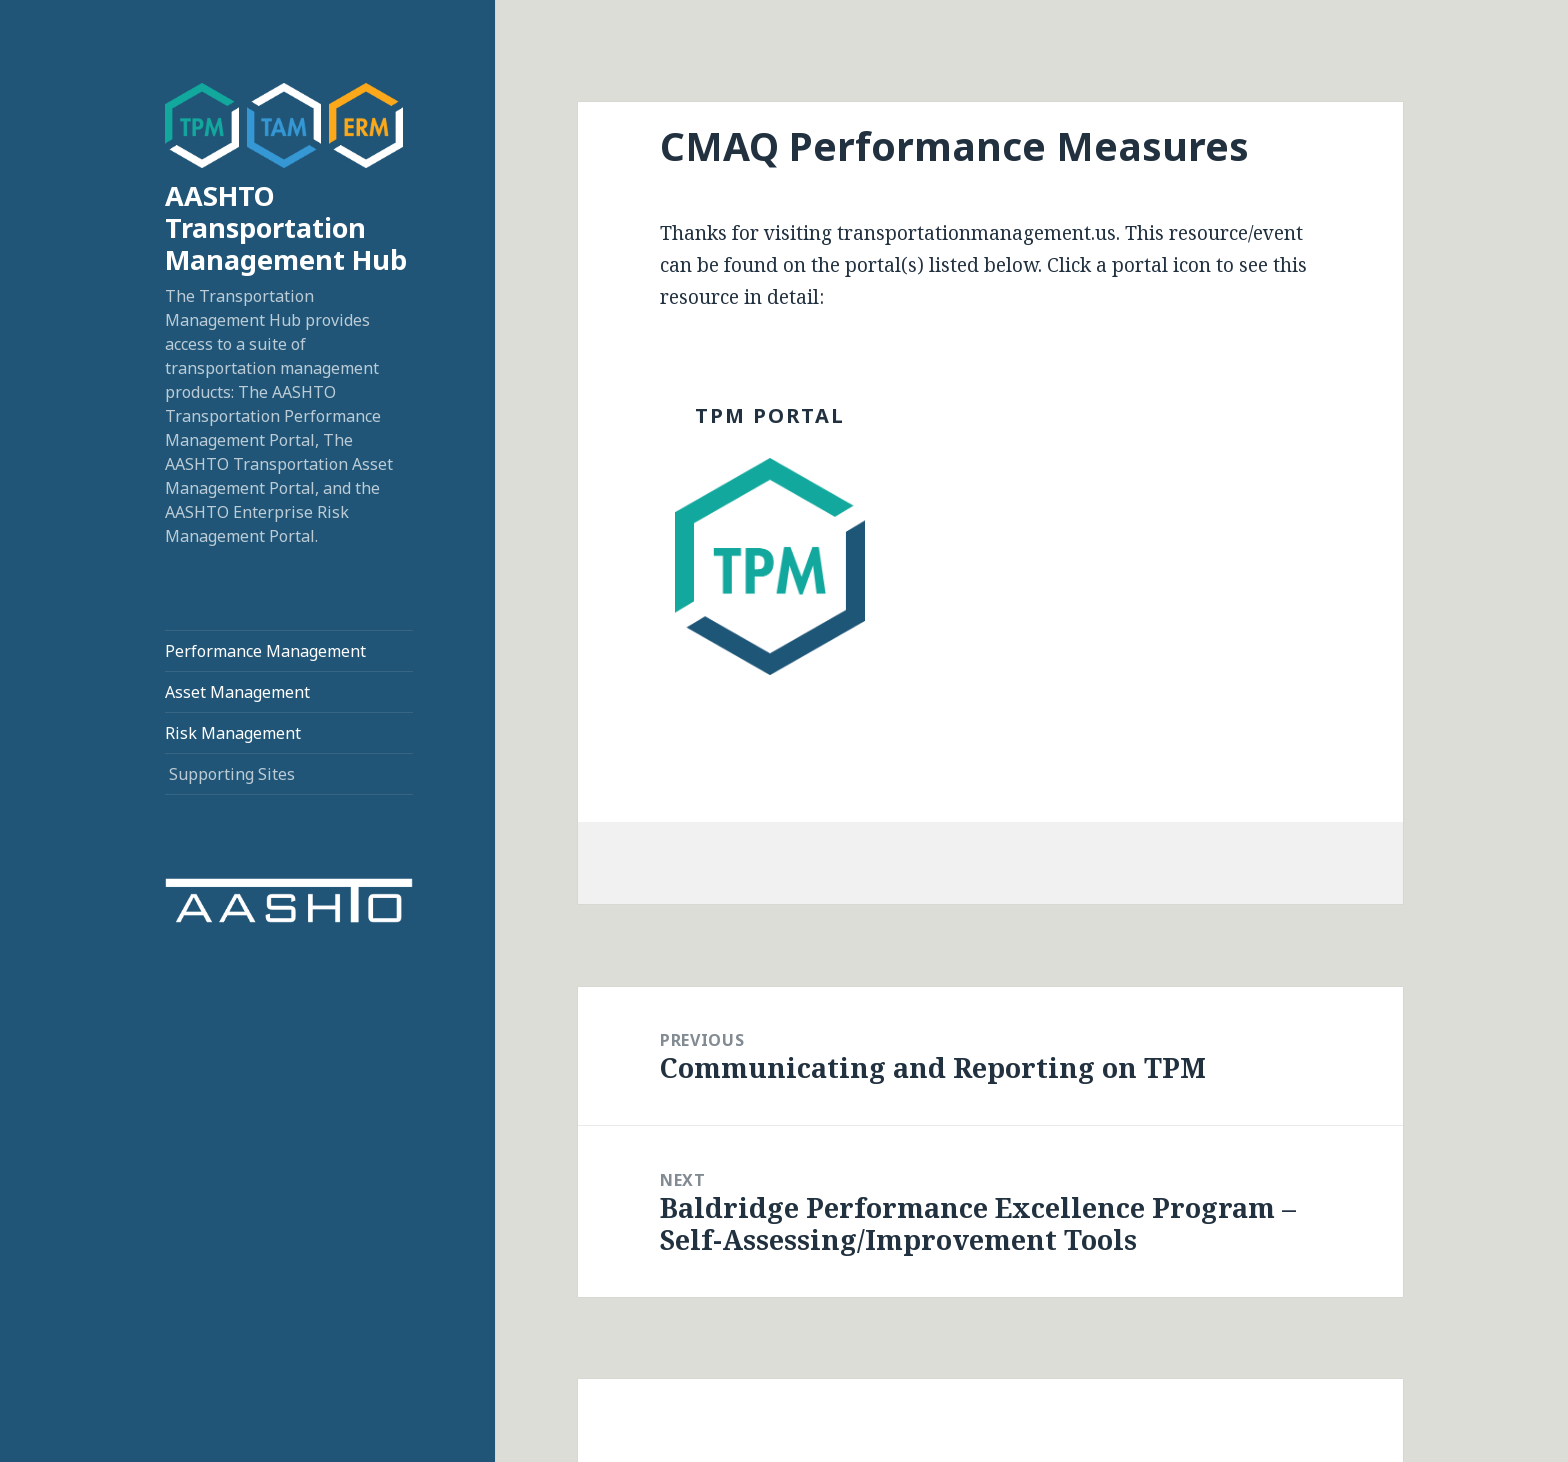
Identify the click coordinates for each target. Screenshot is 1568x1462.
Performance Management (265, 651)
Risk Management (233, 733)
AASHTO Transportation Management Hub (286, 227)
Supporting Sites (232, 774)
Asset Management (237, 692)
